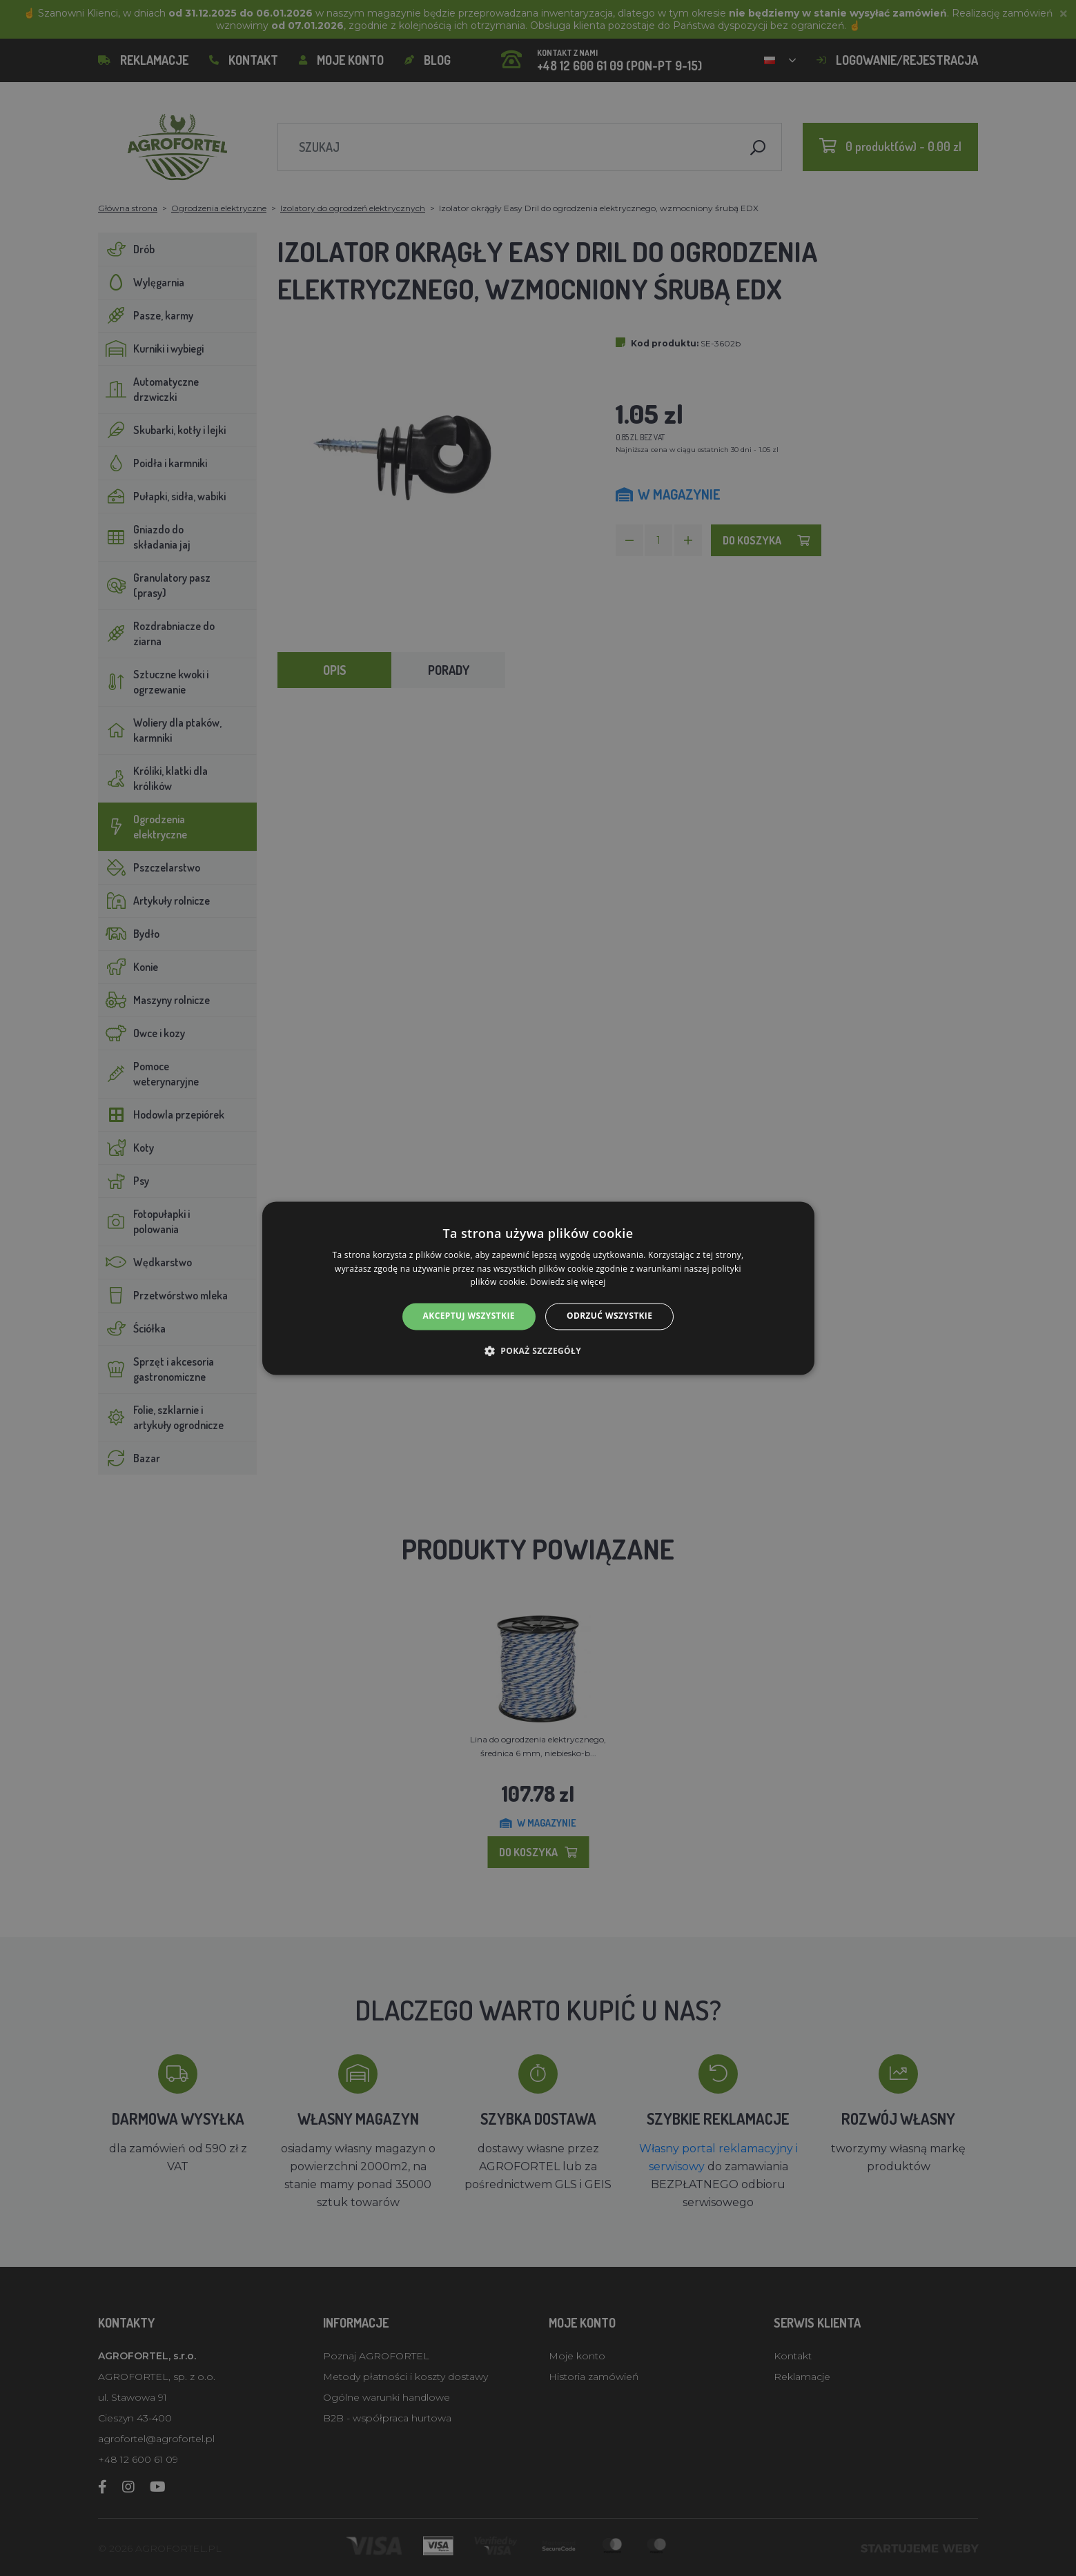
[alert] (538, 1288)
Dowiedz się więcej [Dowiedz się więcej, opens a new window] (568, 1282)
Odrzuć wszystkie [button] (609, 1316)
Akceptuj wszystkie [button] (469, 1316)
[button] (538, 1350)
